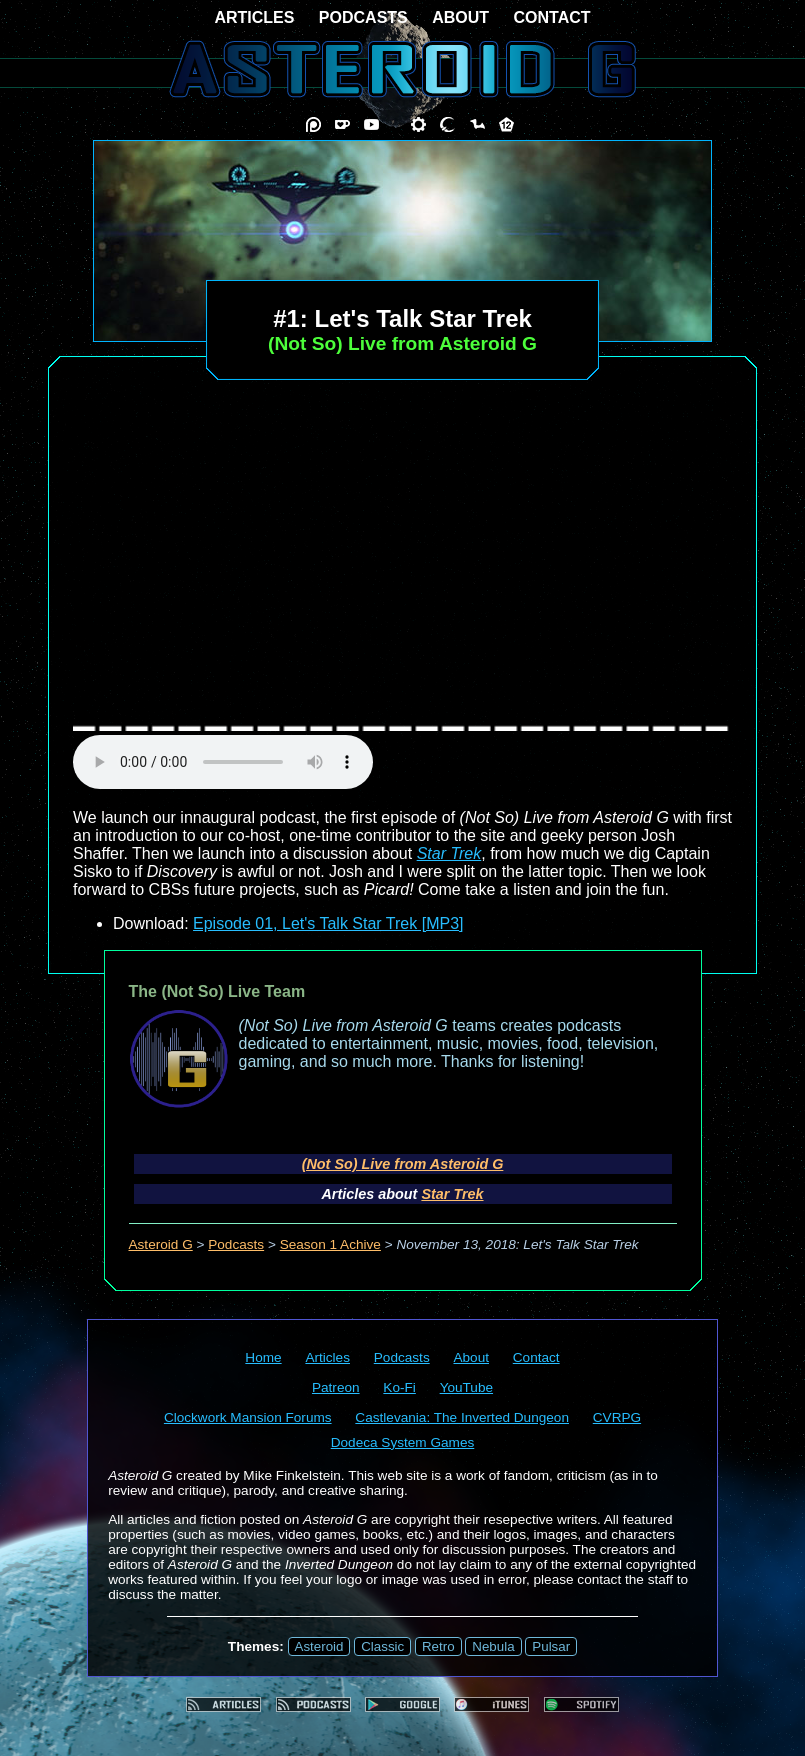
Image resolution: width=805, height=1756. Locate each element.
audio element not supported (223, 762)
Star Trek (449, 853)
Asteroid (319, 1646)
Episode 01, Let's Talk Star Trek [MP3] (328, 923)
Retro (438, 1646)
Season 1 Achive (330, 1244)
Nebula (493, 1646)
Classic (382, 1646)
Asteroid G (161, 1244)
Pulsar (551, 1646)
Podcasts (236, 1244)
